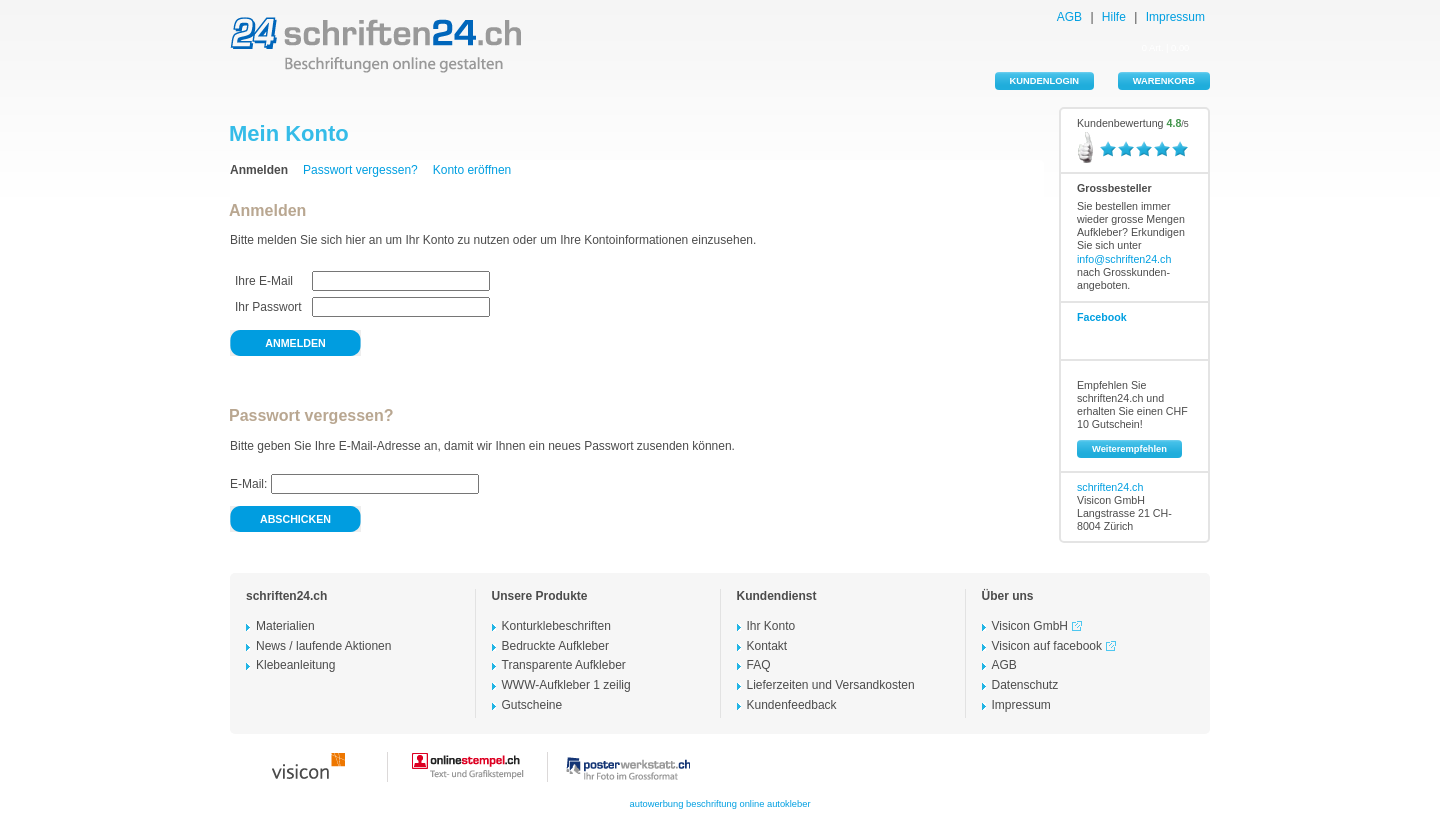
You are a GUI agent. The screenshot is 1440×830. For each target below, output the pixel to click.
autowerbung (657, 804)
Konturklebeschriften (556, 626)
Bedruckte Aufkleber (555, 646)
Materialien (285, 626)
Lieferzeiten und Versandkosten (831, 685)
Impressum (1175, 17)
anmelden (295, 343)
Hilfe (1114, 17)
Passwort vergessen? (360, 170)
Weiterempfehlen (1129, 449)
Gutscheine (532, 705)
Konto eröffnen (472, 170)
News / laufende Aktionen (323, 646)
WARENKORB (1164, 81)
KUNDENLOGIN (1044, 81)
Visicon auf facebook (1057, 646)
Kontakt (767, 646)
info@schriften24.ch (1124, 259)
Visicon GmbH (1040, 626)
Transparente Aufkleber (564, 665)
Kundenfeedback (792, 705)
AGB (1069, 17)
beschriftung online (725, 804)
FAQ (759, 665)
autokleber (789, 804)
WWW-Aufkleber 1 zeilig (566, 685)
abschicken (295, 519)
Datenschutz (1025, 685)
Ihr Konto (771, 626)
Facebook (1102, 317)
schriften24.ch (1110, 487)
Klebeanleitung (295, 665)
